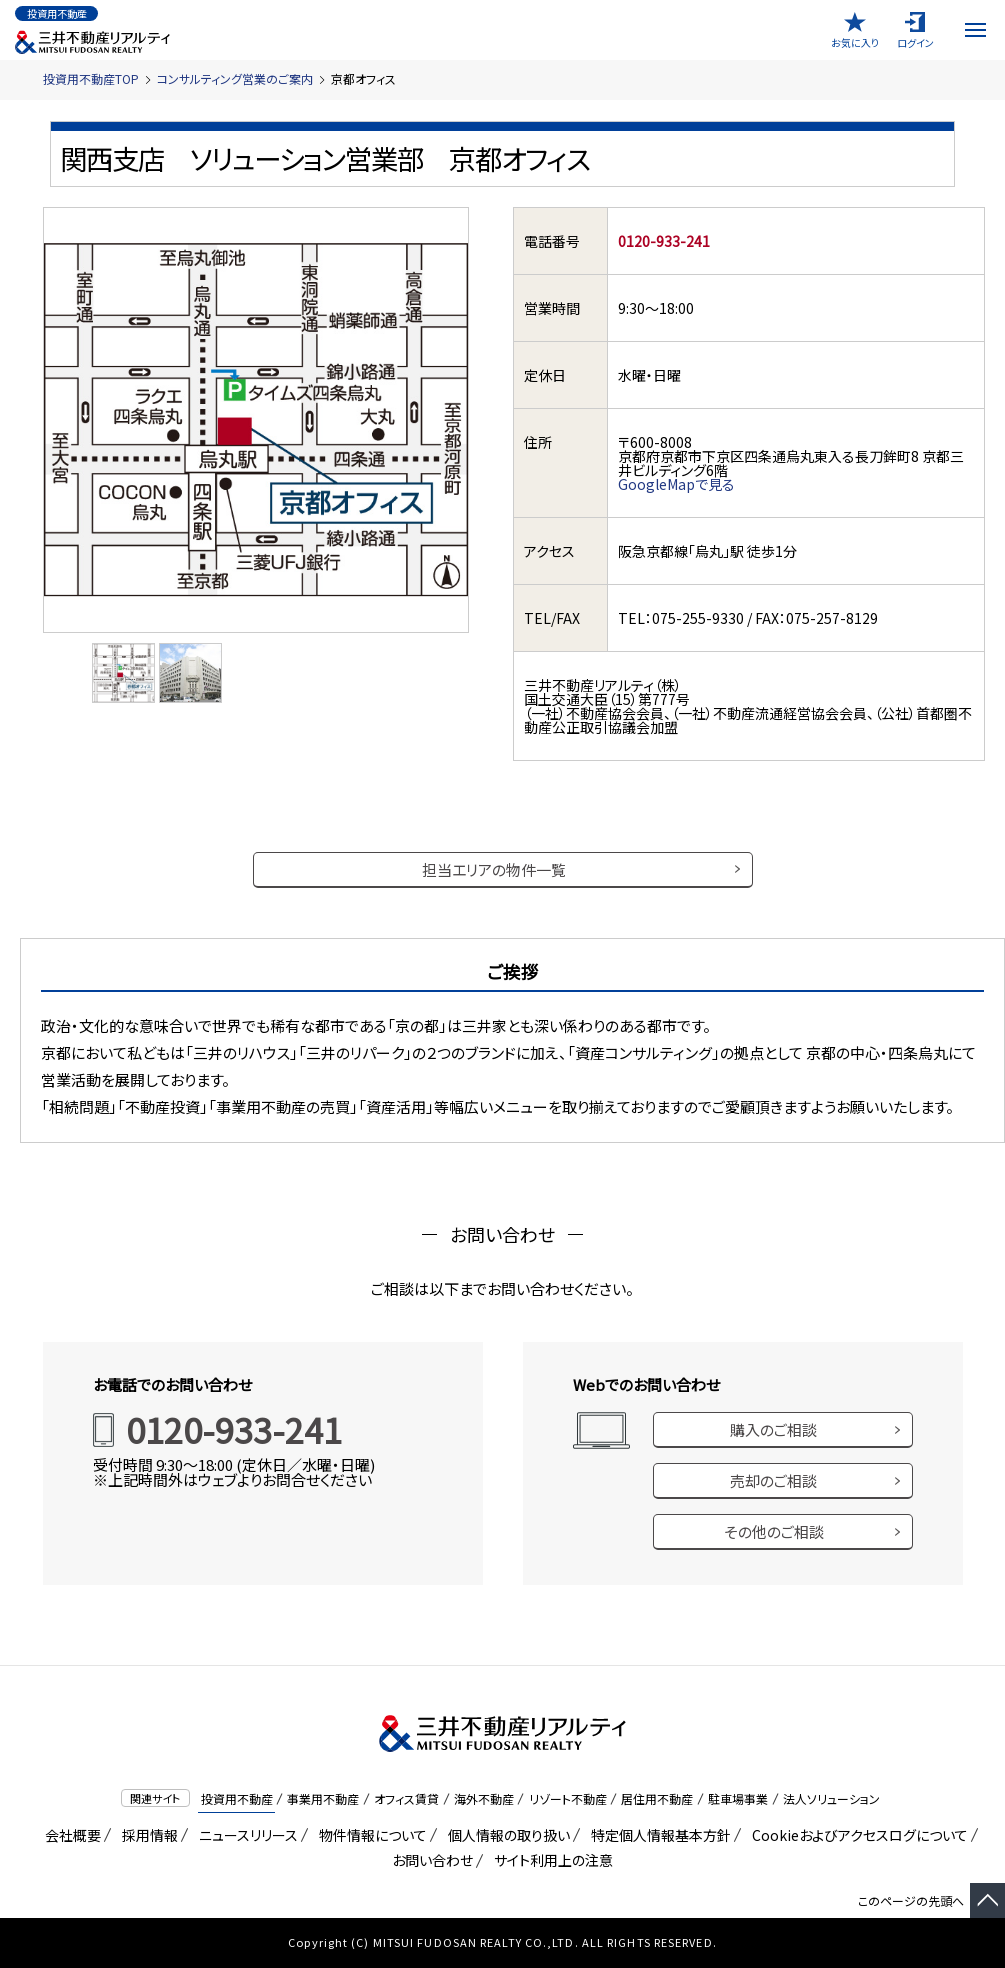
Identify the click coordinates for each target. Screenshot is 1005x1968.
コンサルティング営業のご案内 (235, 78)
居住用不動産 (657, 1798)
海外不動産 (484, 1798)
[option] (124, 673)
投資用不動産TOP (91, 78)
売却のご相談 (773, 1480)
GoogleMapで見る (676, 484)
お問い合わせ (432, 1860)
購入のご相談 (773, 1429)
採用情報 (146, 1835)
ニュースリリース (245, 1835)
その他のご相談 (774, 1531)
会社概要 (69, 1835)
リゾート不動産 (568, 1798)
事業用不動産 (323, 1798)
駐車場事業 (738, 1798)
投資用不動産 (237, 1798)
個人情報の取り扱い (505, 1835)
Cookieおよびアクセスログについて (856, 1835)
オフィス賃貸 (406, 1798)
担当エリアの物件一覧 (494, 869)
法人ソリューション (831, 1798)
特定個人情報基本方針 (657, 1835)
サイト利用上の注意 (550, 1860)
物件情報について (369, 1835)
